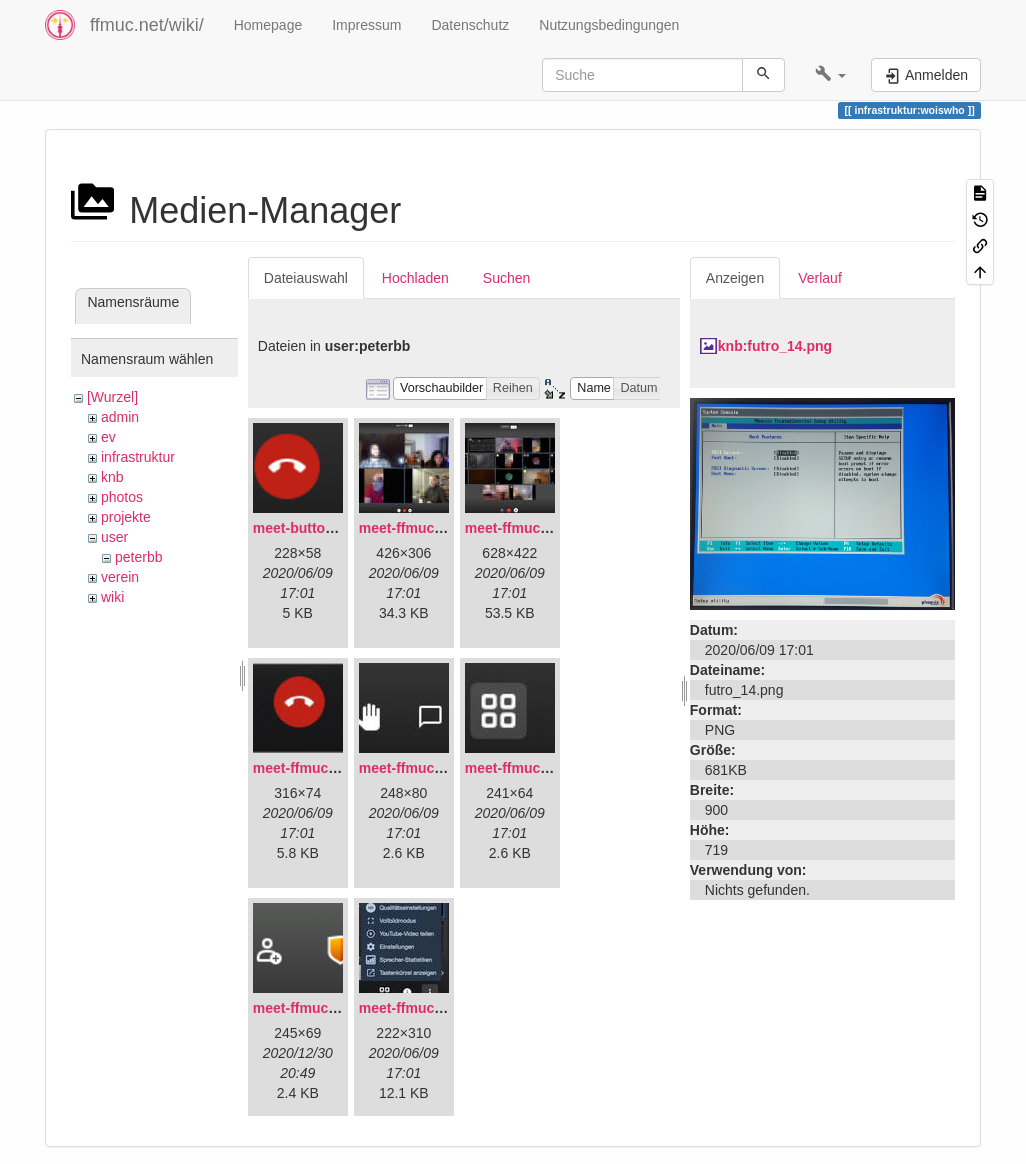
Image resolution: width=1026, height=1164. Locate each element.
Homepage (268, 25)
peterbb (138, 557)
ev (108, 437)
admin (120, 417)
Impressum (366, 25)
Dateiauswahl (306, 278)
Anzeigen (735, 278)
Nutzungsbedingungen (609, 25)
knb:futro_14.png (775, 346)
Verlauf (820, 278)
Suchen (506, 278)
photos (122, 497)
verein (120, 577)
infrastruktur (138, 457)
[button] (830, 75)
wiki (112, 597)
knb (112, 477)
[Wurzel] (112, 397)
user (114, 537)
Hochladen (415, 278)
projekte (126, 517)
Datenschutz (470, 25)
